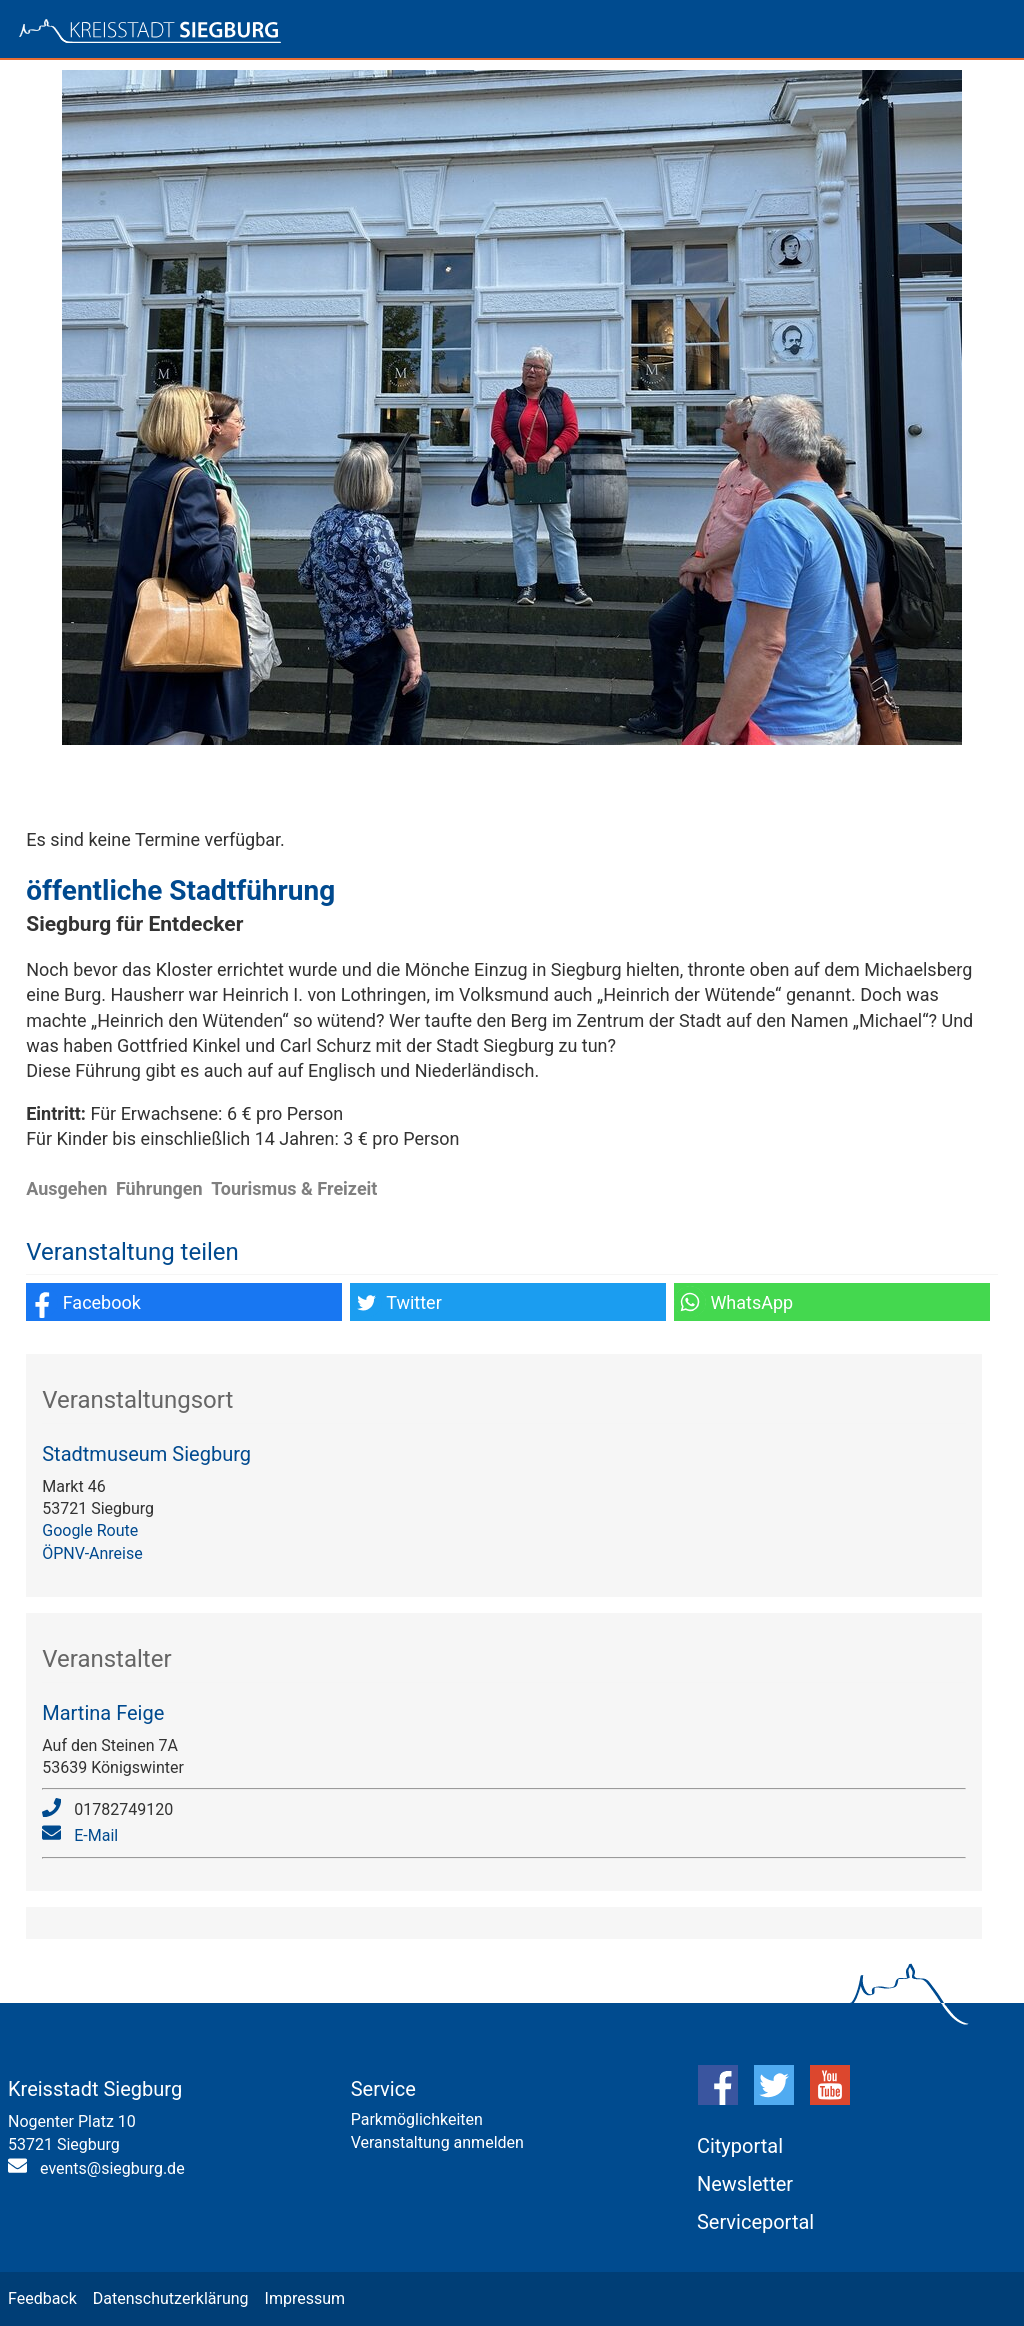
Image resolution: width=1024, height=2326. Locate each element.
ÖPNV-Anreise (92, 1553)
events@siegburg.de (112, 2168)
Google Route (90, 1530)
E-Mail (96, 1835)
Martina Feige (103, 1713)
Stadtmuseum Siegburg (146, 1454)
